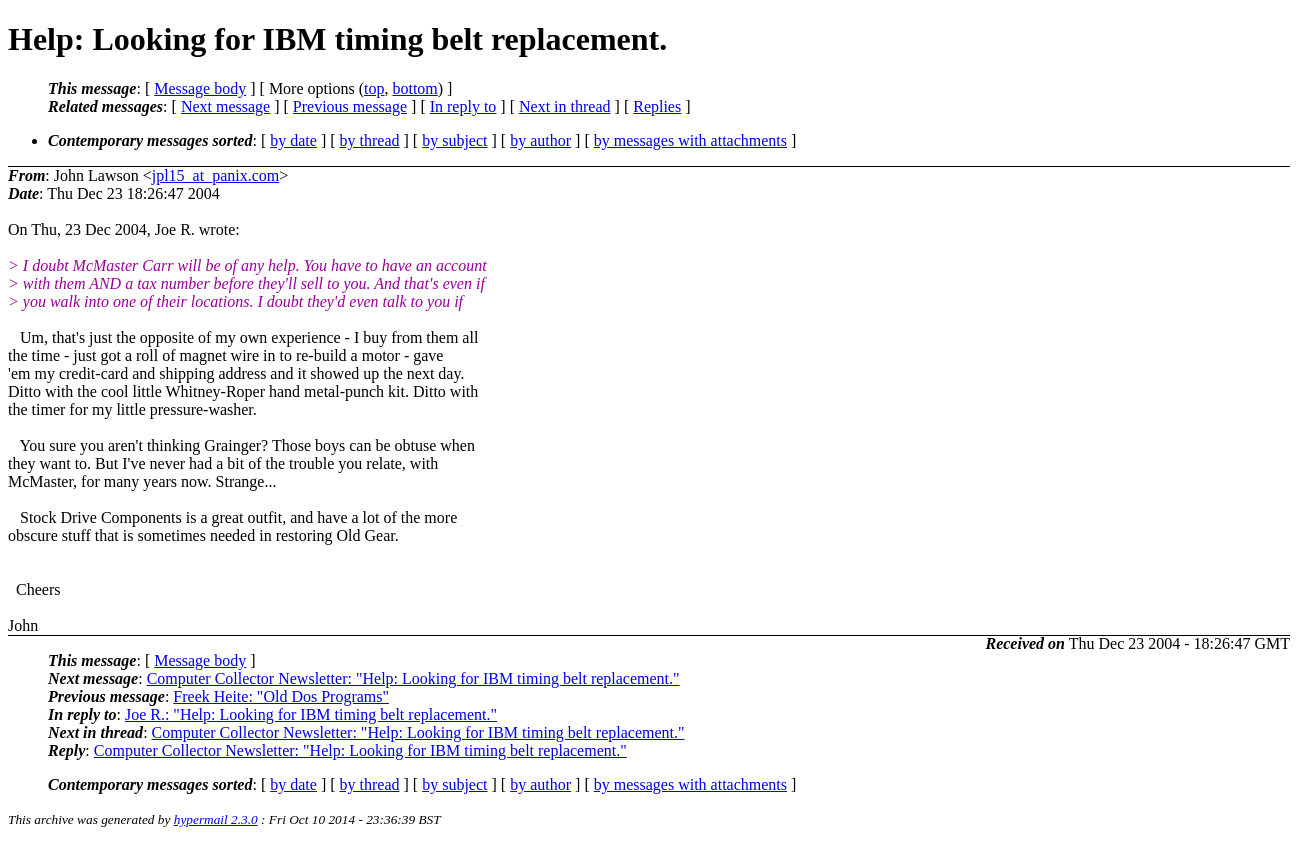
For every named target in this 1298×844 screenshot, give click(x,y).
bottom (414, 88)
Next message (225, 106)
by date (293, 140)
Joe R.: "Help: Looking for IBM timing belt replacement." (311, 714)
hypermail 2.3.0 (216, 819)
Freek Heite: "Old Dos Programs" (281, 696)
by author (540, 140)
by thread (370, 140)
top (374, 88)
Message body (200, 88)
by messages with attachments (690, 140)
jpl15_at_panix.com (216, 175)
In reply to (463, 106)
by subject (454, 140)
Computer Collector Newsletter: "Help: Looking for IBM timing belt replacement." (413, 678)
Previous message (350, 106)
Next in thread (565, 106)
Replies (657, 106)
